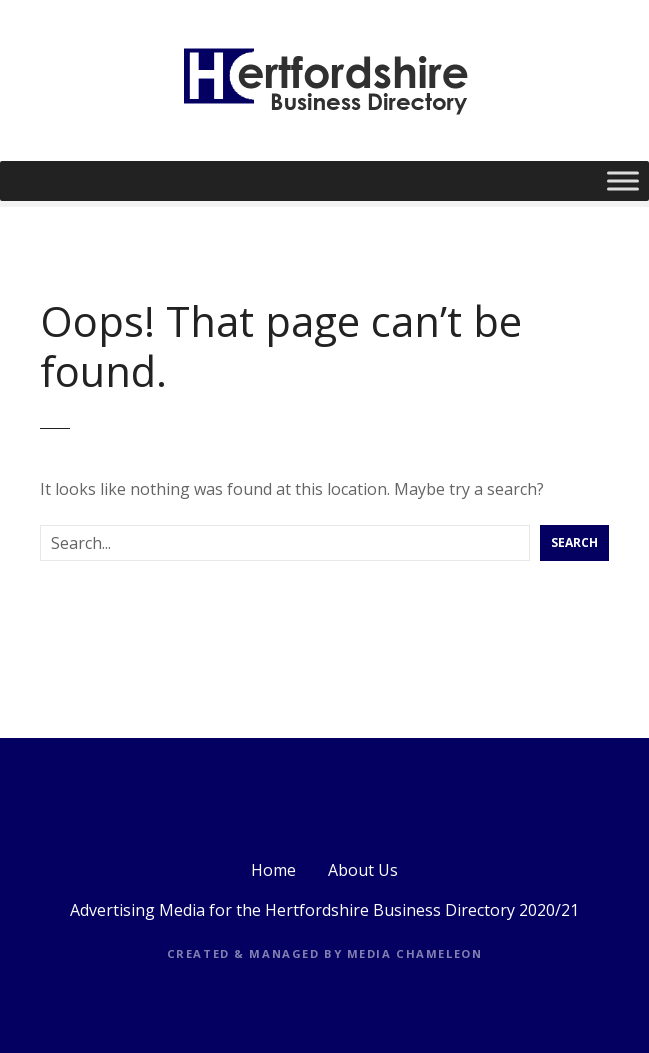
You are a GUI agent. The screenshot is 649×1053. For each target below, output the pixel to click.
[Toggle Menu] (623, 180)
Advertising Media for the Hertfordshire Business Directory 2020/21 (324, 910)
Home (273, 870)
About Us (363, 870)
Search (574, 542)
